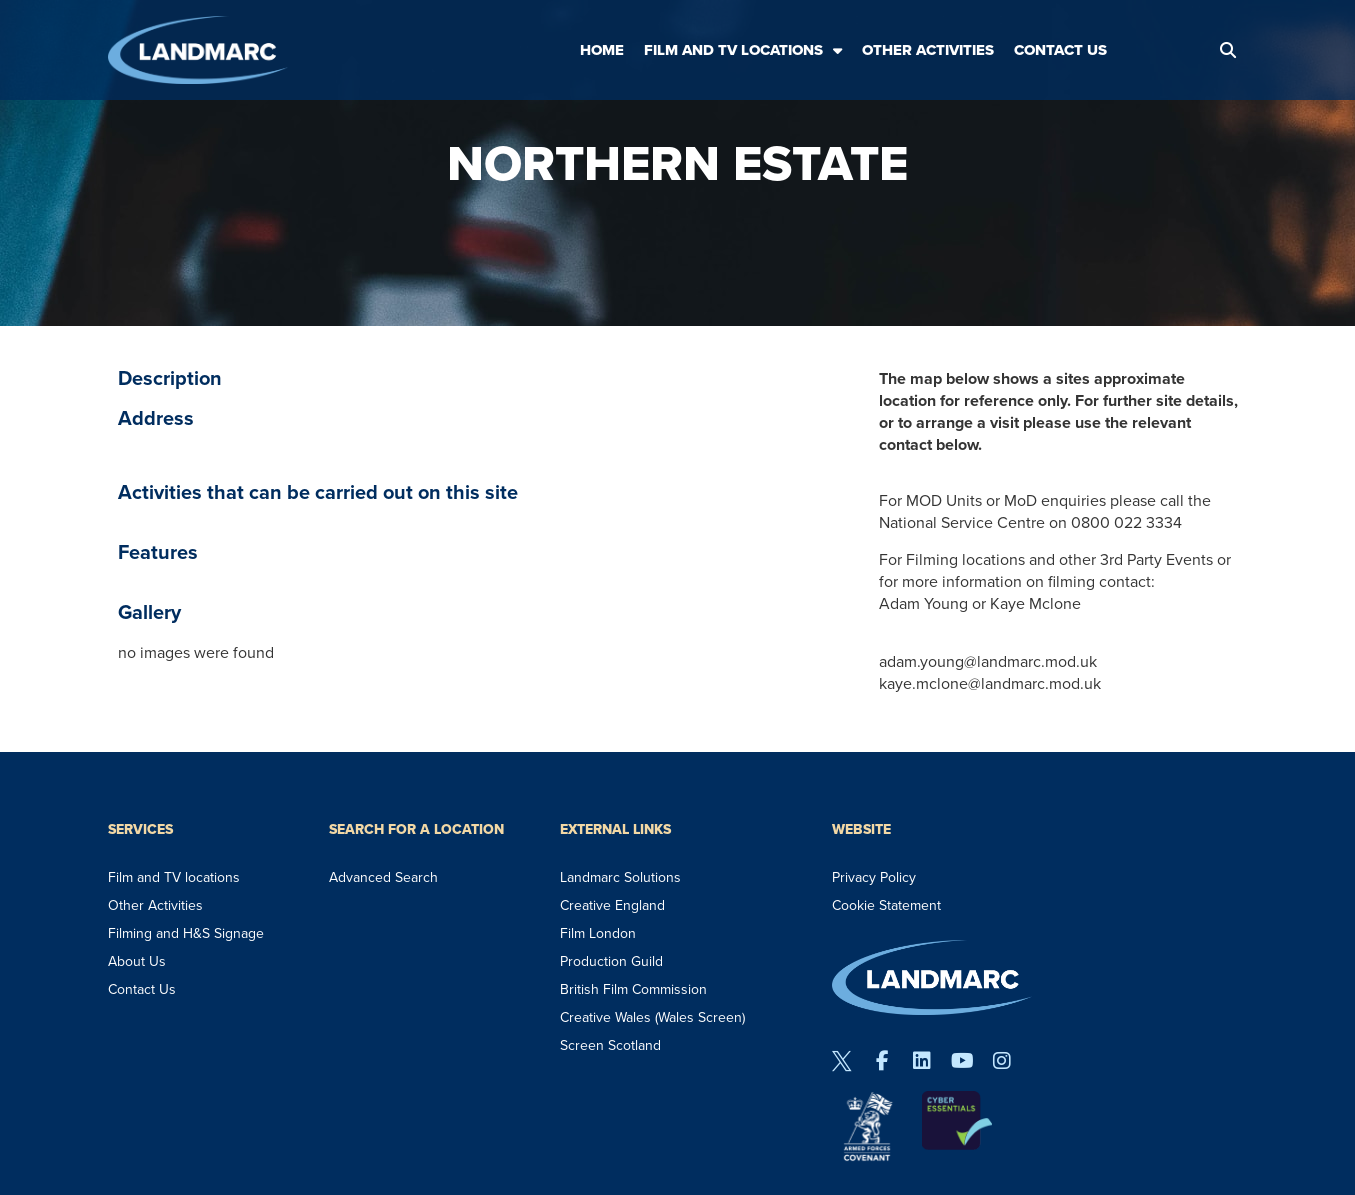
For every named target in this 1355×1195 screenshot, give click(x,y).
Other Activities (928, 50)
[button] (1228, 50)
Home (602, 50)
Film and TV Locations (743, 50)
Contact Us (1060, 50)
